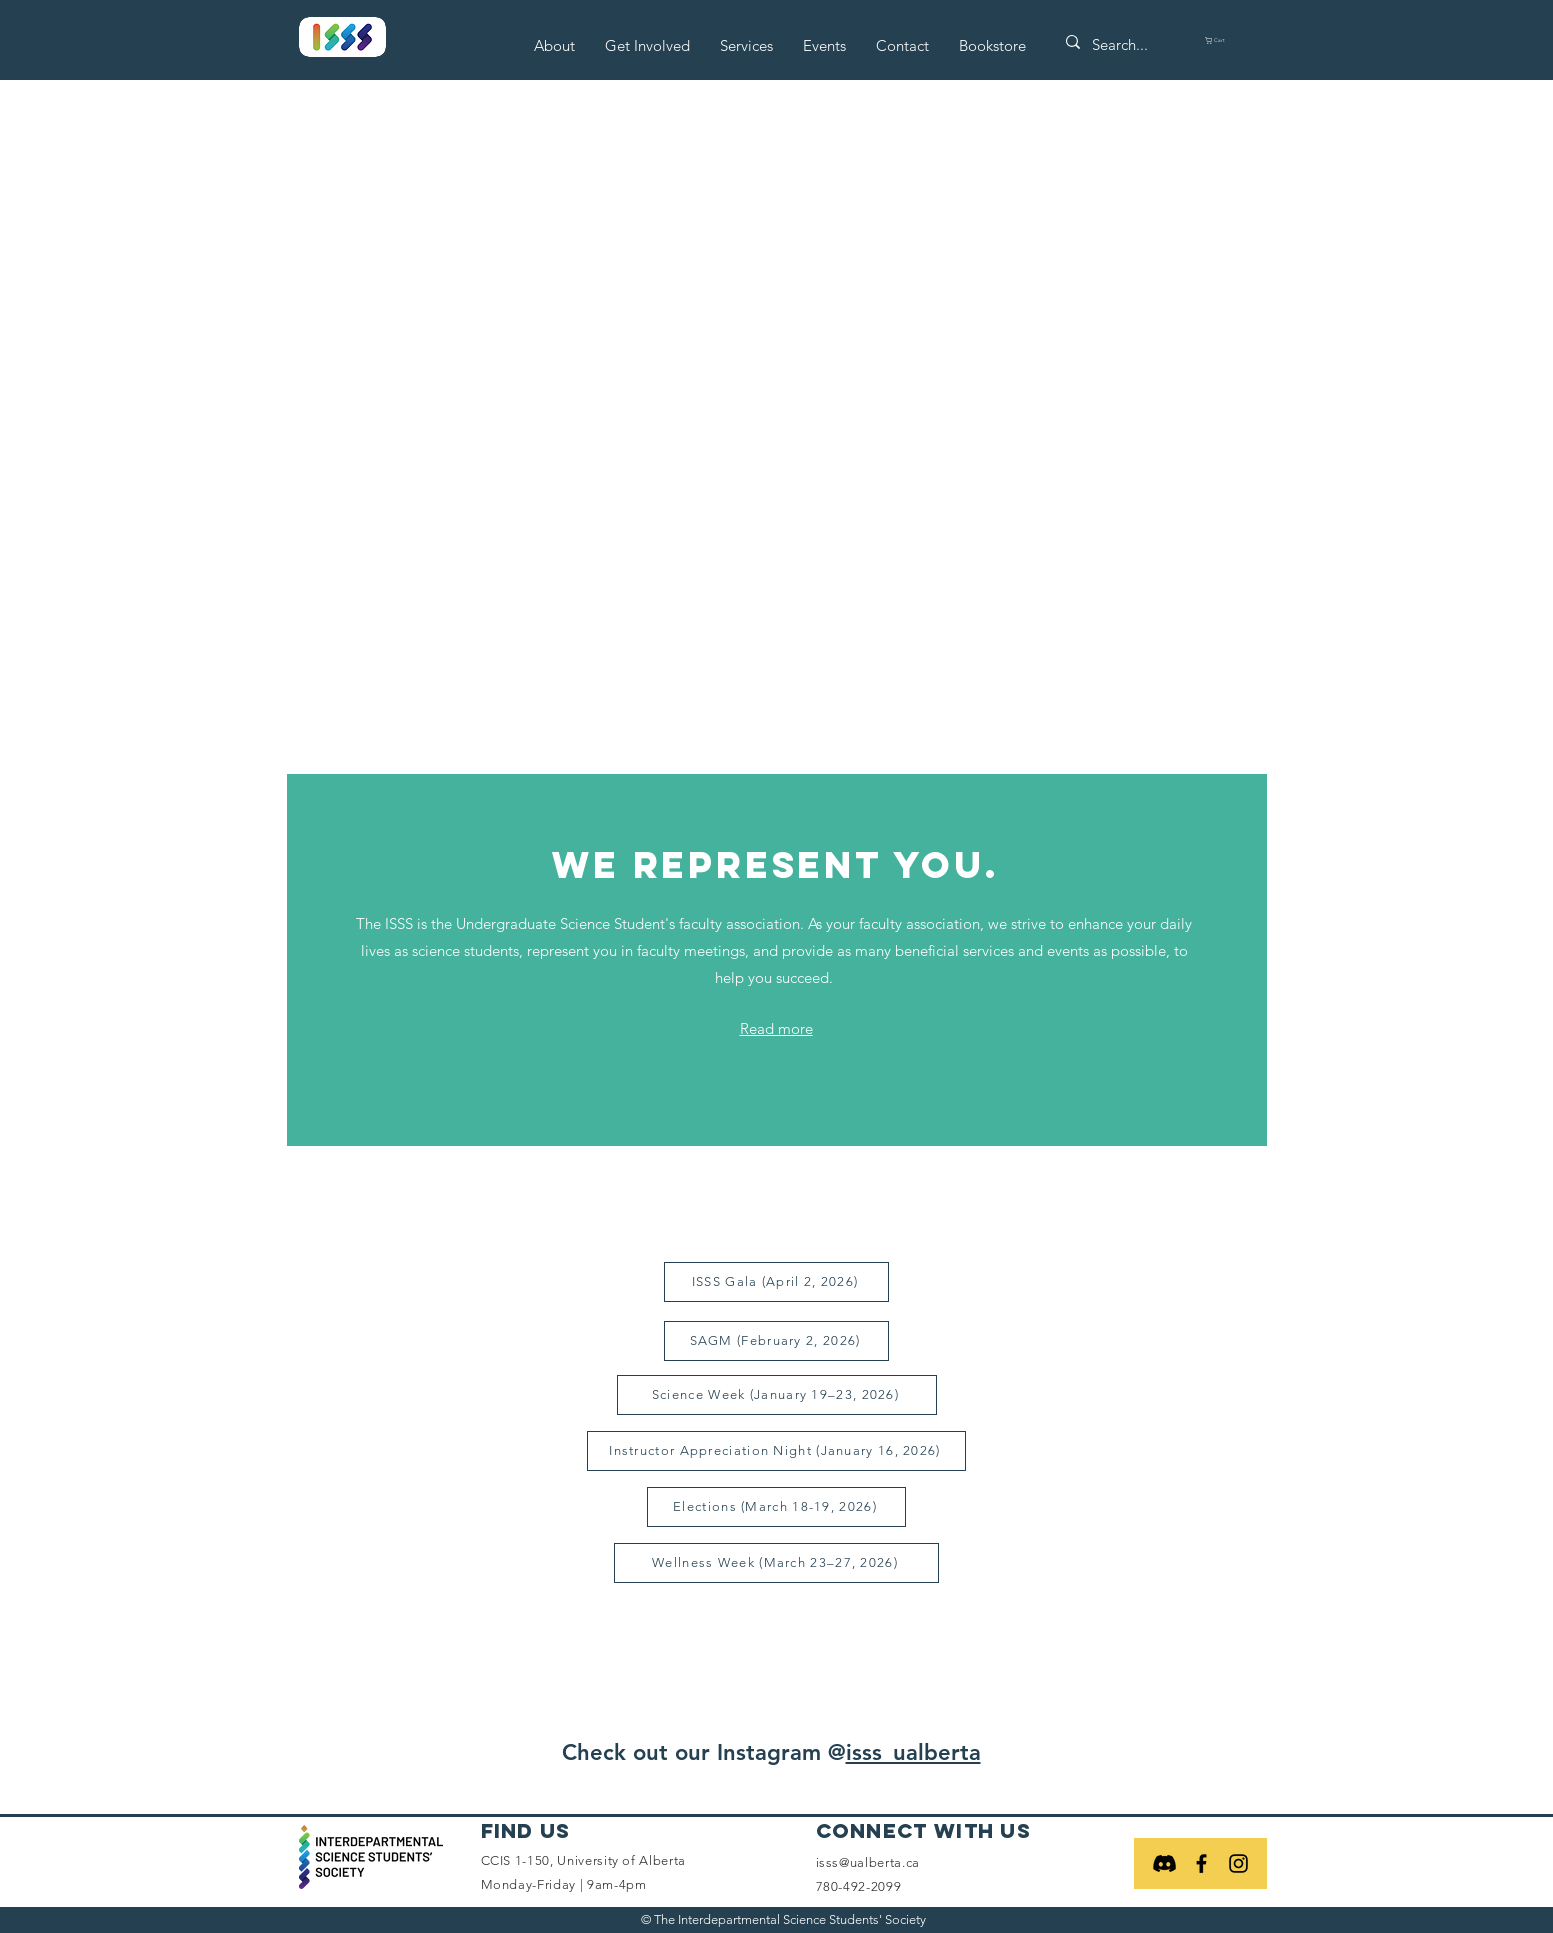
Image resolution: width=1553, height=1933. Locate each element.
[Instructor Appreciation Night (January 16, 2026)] (776, 1451)
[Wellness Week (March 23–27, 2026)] (776, 1563)
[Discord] (1164, 1863)
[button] (554, 45)
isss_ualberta (913, 1752)
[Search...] (1127, 44)
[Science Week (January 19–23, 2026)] (777, 1395)
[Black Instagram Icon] (1238, 1863)
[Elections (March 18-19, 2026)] (776, 1507)
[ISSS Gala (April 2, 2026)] (776, 1282)
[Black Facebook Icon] (1201, 1863)
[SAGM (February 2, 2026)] (776, 1341)
